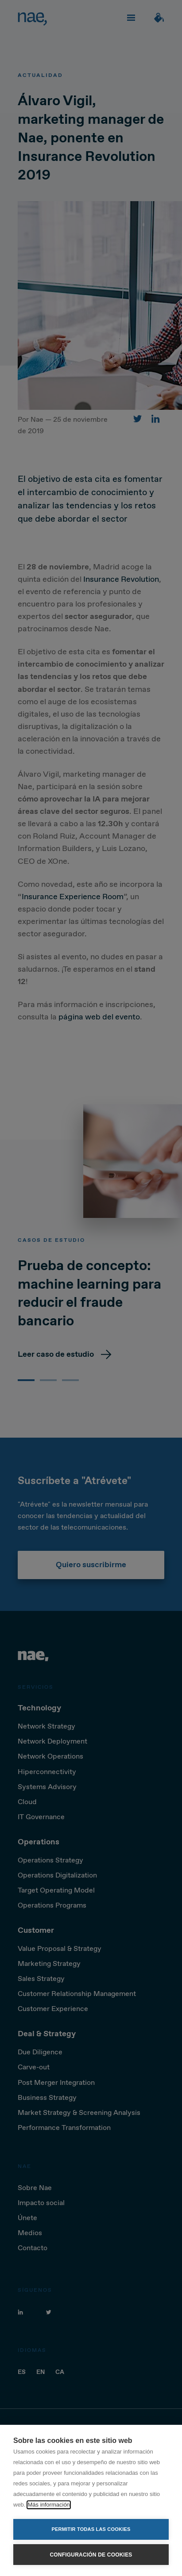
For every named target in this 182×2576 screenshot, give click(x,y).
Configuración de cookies (91, 2555)
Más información (48, 2504)
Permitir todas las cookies (91, 2529)
